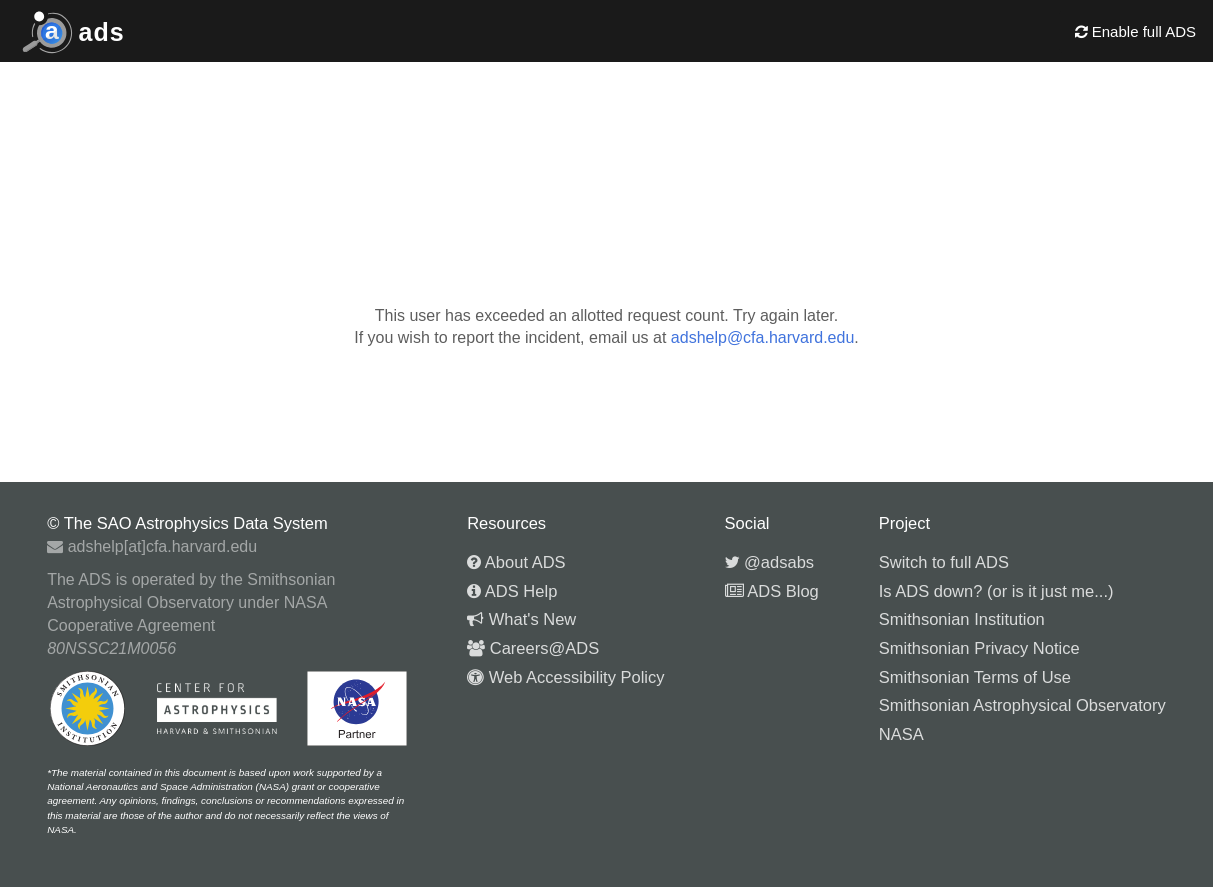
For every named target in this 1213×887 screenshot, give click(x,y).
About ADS (516, 562)
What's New (521, 619)
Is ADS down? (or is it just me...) (996, 591)
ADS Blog (772, 591)
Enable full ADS (1135, 31)
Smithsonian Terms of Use (975, 677)
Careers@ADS (533, 648)
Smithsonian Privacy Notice (979, 648)
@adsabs (770, 562)
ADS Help (512, 591)
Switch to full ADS (944, 562)
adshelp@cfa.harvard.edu (762, 337)
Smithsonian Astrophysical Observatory (1022, 705)
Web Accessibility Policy (565, 677)
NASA (901, 734)
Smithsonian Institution (962, 619)
